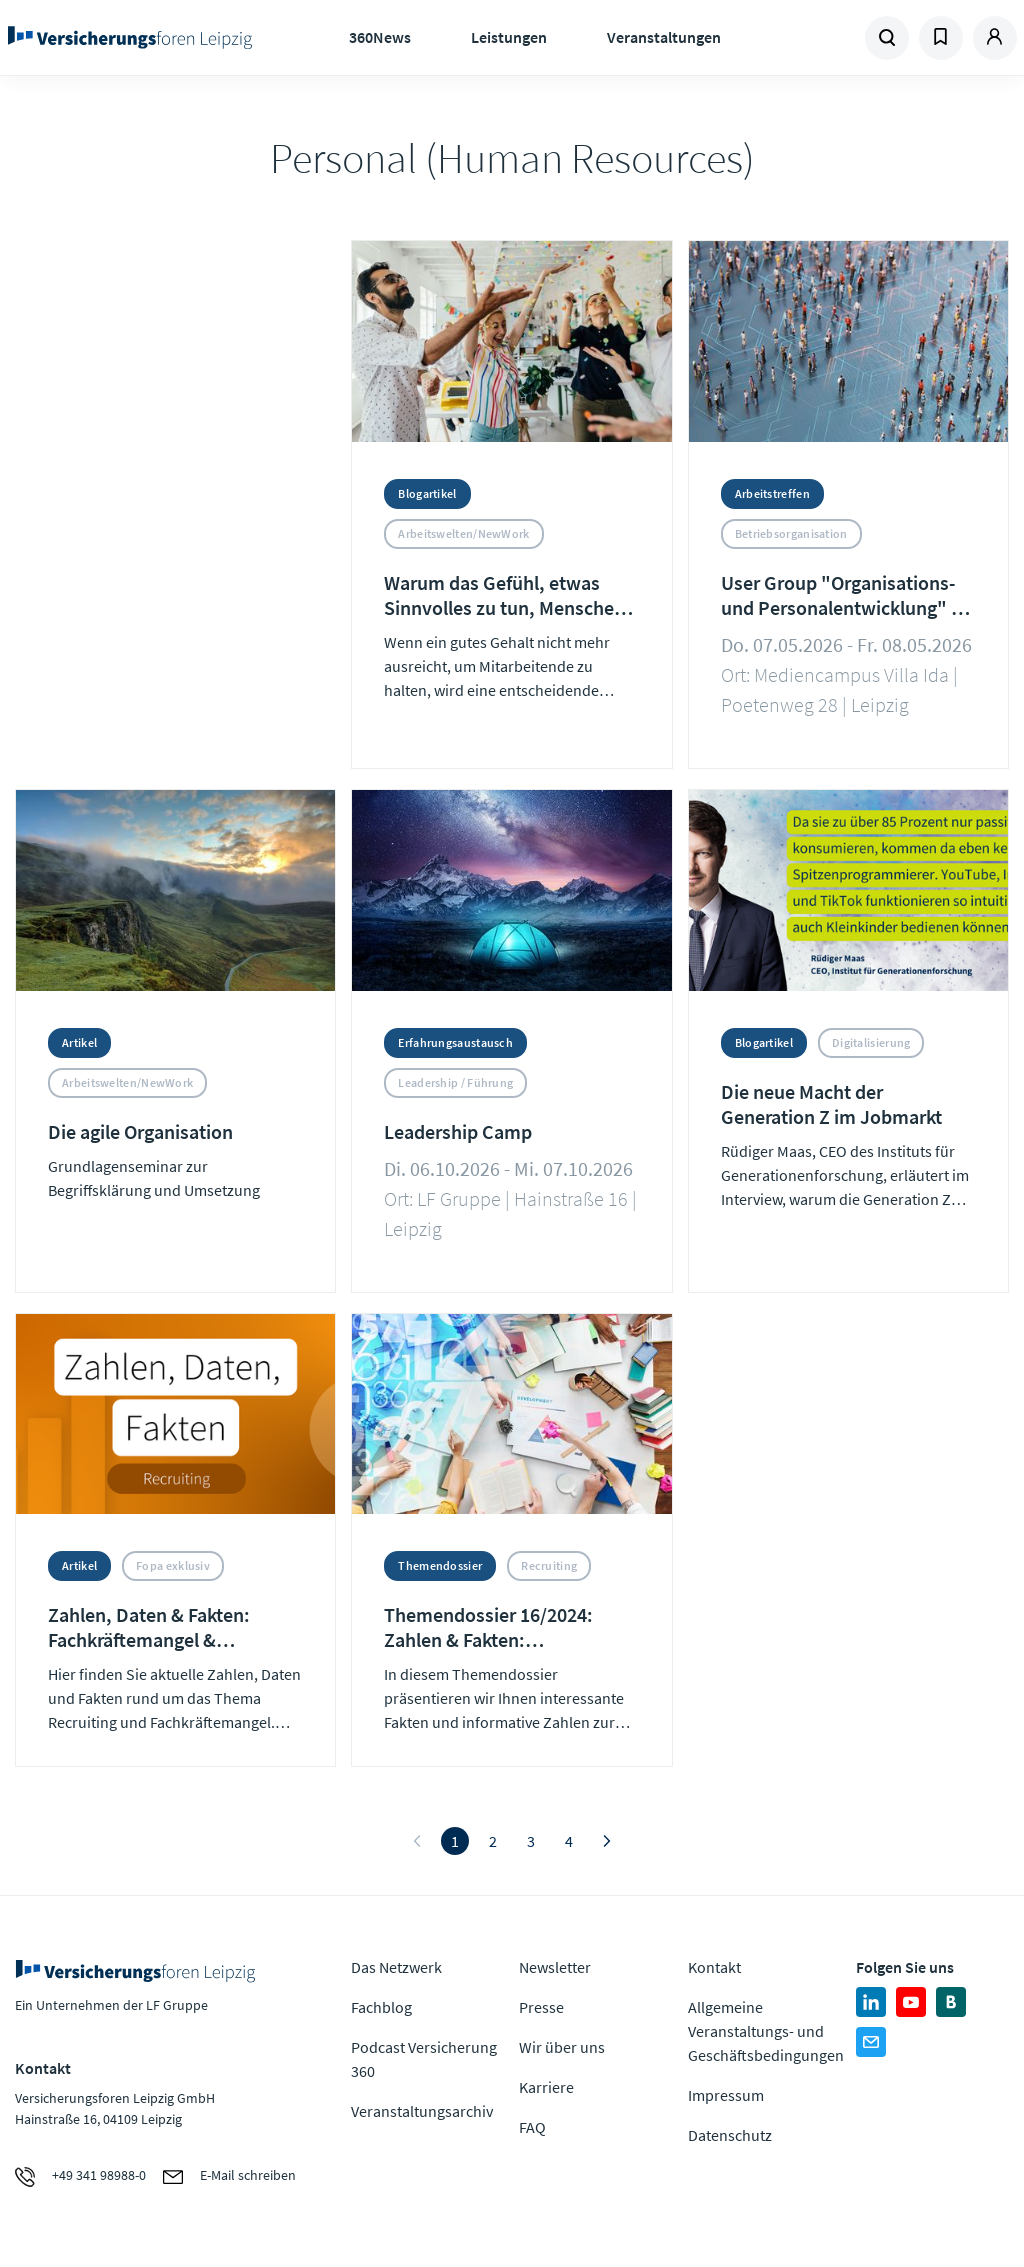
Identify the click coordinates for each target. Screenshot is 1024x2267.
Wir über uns (562, 2047)
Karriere (546, 2087)
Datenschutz (730, 2135)
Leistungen (509, 37)
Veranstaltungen (664, 37)
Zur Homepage (130, 38)
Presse (541, 2007)
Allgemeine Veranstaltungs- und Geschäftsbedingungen (766, 2031)
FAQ (532, 2127)
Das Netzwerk (396, 1967)
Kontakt (714, 1967)
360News (380, 37)
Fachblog (381, 2007)
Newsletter (555, 1967)
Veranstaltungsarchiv (422, 2111)
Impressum (726, 2095)
